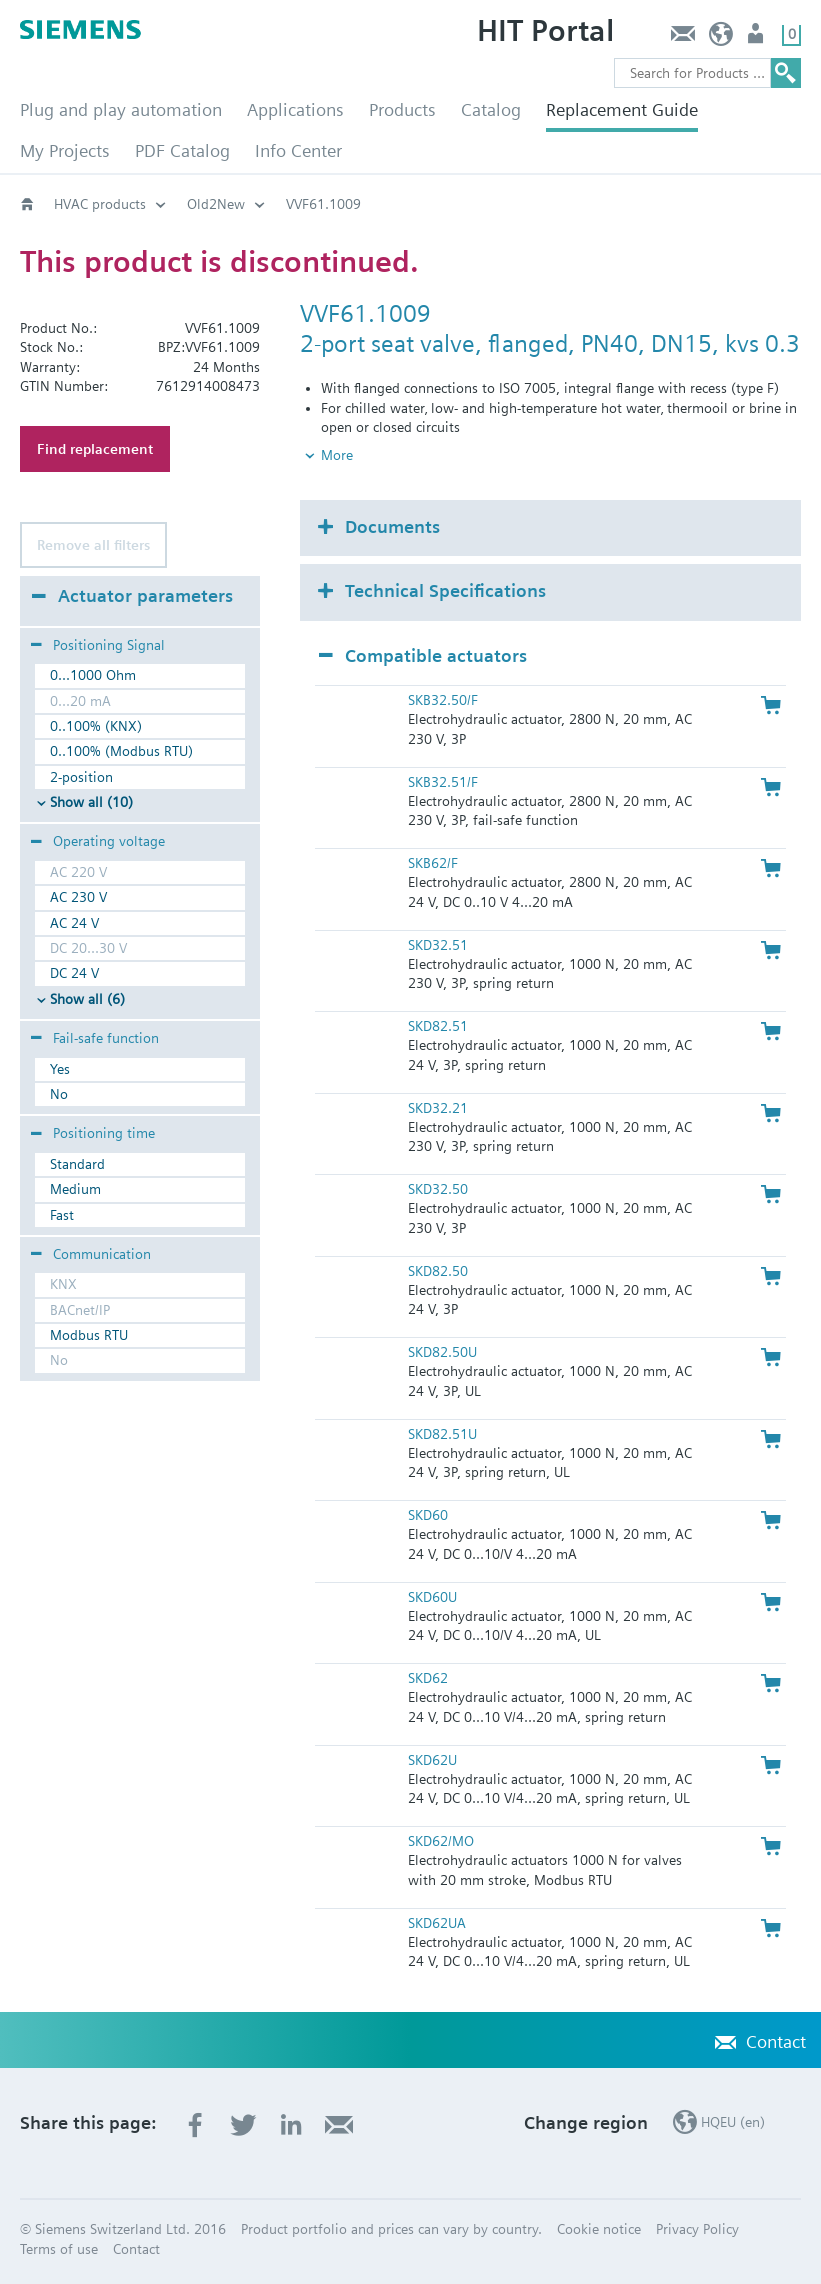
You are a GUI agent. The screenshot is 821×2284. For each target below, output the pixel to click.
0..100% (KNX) (96, 726)
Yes (60, 1069)
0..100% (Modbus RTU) (121, 751)
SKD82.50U (442, 1352)
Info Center (298, 150)
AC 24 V (74, 923)
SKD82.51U (442, 1434)
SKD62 (428, 1678)
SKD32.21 (438, 1108)
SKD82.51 (438, 1026)
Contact (682, 38)
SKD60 (428, 1515)
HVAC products (100, 204)
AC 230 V (78, 897)
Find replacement (95, 449)
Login (757, 38)
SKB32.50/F (443, 700)
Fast (62, 1215)
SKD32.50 (438, 1189)
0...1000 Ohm (93, 675)
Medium (75, 1189)
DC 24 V (74, 973)
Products (402, 109)
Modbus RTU (89, 1335)
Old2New (216, 204)
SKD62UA (437, 1923)
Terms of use (59, 2249)
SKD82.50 (438, 1271)
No (59, 1094)
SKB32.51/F (443, 782)
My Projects (65, 150)
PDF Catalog (182, 150)
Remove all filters (93, 545)
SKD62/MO (441, 1841)
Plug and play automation (121, 109)
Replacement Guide (622, 109)
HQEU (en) (721, 38)
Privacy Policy (697, 2229)
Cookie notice (599, 2229)
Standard (77, 1164)
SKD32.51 (438, 945)
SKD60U (432, 1597)
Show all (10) (91, 802)
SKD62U (432, 1760)
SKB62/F (433, 863)
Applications (295, 109)
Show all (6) (87, 999)
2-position (81, 777)
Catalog (491, 109)
